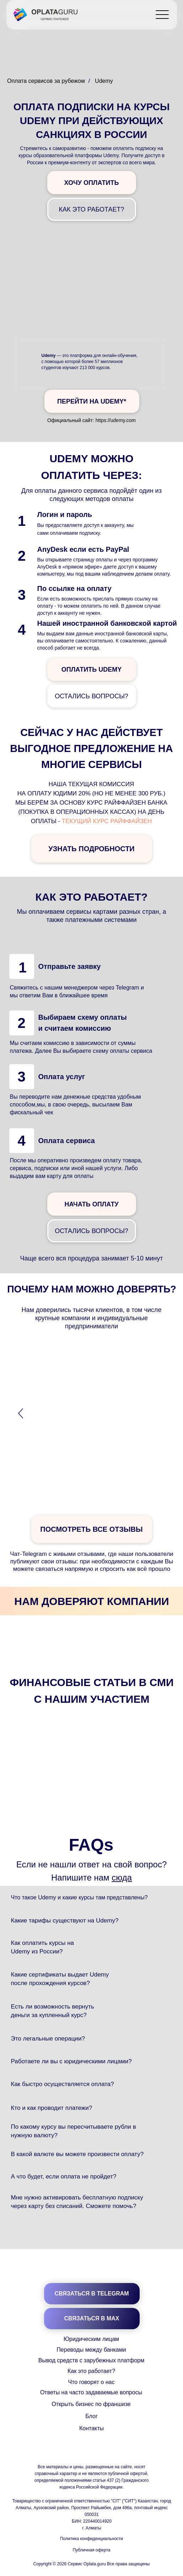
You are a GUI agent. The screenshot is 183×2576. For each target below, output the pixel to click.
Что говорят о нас (91, 2382)
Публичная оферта (92, 2550)
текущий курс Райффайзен (107, 821)
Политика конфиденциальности (91, 2538)
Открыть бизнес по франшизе (91, 2404)
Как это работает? (91, 2371)
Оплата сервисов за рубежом (46, 81)
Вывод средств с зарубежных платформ (91, 2360)
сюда (122, 1877)
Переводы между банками (91, 2350)
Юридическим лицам (91, 2339)
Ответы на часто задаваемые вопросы (91, 2392)
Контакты (91, 2428)
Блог (91, 2416)
